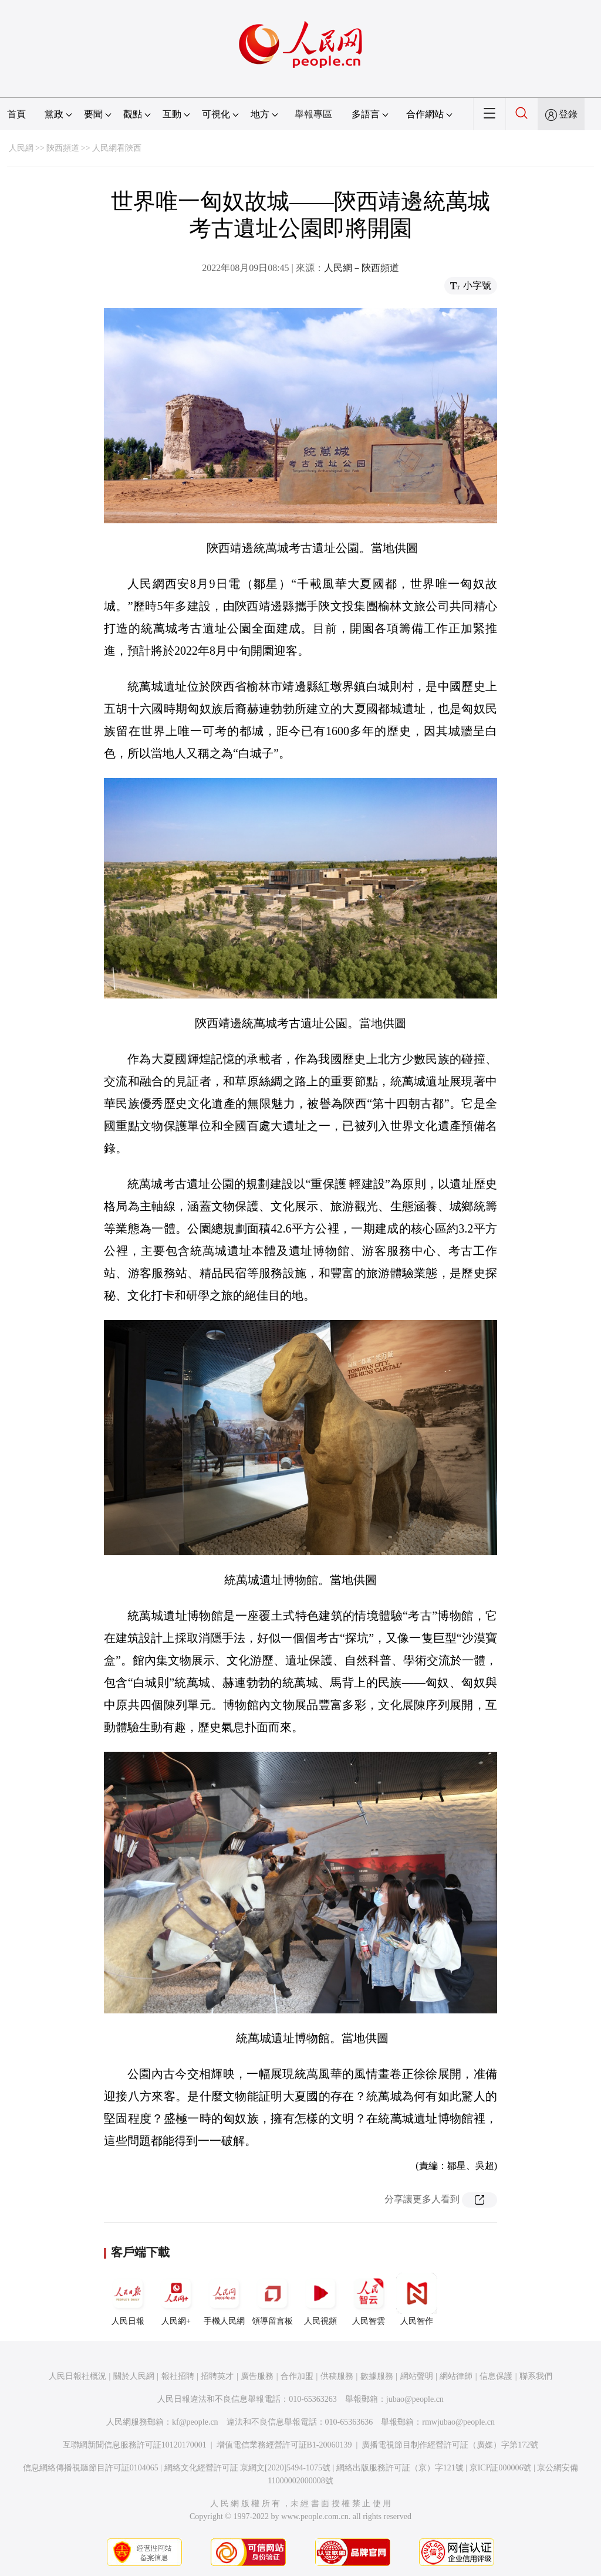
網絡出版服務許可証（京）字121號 (400, 2467)
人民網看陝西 (116, 148)
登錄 (568, 114)
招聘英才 (217, 2376)
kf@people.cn (195, 2422)
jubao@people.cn (415, 2399)
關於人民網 (133, 2376)
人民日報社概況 (77, 2376)
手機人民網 (224, 2299)
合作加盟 (297, 2376)
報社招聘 (177, 2376)
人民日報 (127, 2299)
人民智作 (416, 2299)
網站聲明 (416, 2376)
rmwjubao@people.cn (458, 2422)
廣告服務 (257, 2376)
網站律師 (456, 2376)
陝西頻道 (62, 148)
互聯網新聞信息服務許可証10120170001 (135, 2444)
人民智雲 (368, 2299)
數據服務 (376, 2376)
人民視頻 (320, 2299)
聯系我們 (535, 2376)
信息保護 (496, 2376)
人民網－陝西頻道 (361, 268)
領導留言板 (272, 2299)
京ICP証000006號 (501, 2467)
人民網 (21, 148)
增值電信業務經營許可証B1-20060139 (284, 2444)
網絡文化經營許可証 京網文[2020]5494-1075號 (247, 2467)
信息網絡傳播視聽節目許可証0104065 (90, 2467)
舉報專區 (313, 114)
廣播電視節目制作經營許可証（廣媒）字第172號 (450, 2444)
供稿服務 (336, 2376)
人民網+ (176, 2299)
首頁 (16, 114)
